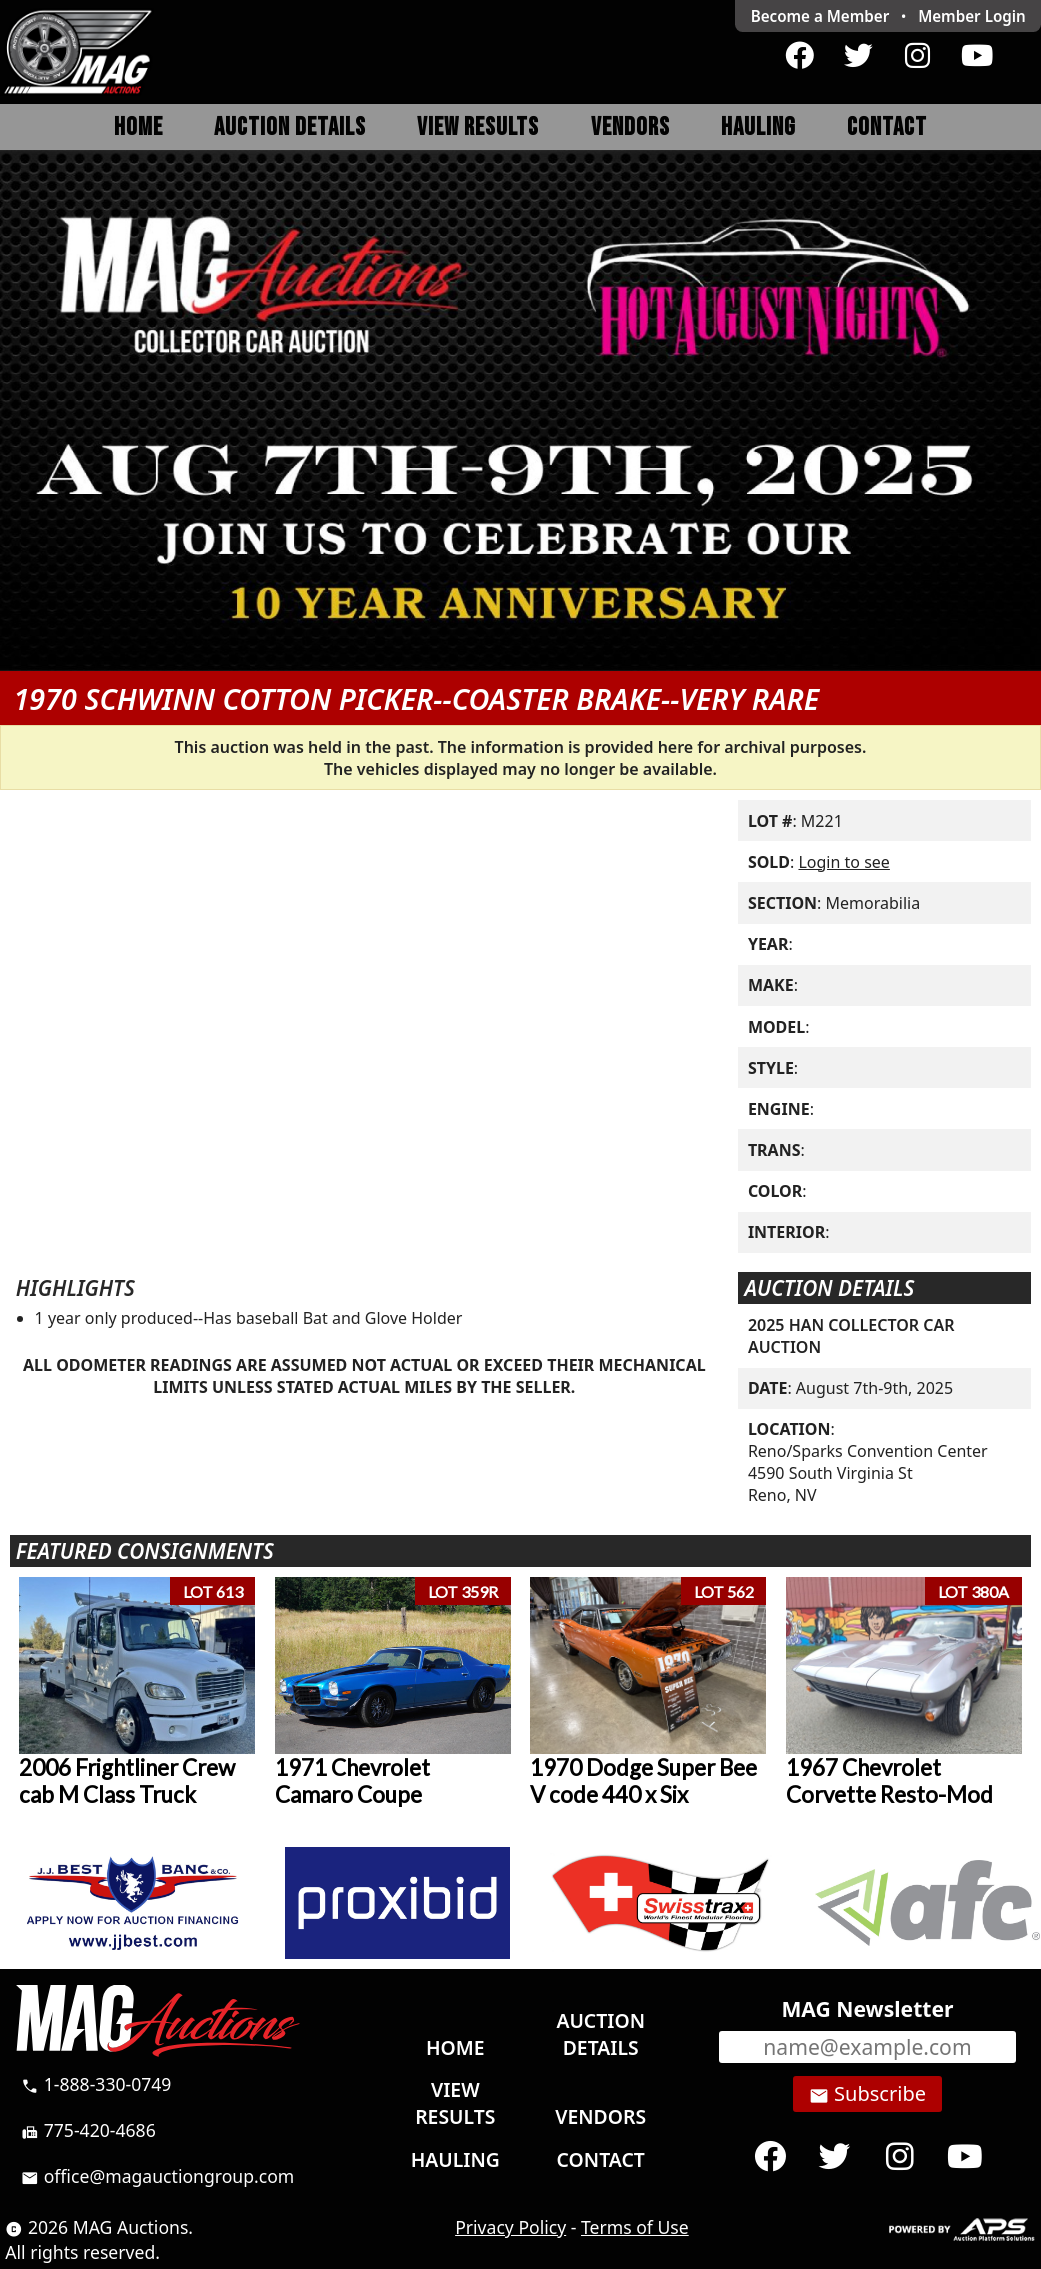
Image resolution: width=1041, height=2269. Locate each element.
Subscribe (867, 2094)
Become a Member (820, 16)
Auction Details (290, 127)
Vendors (630, 127)
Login (972, 16)
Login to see (843, 862)
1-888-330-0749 (96, 2084)
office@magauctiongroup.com (157, 2176)
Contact (887, 127)
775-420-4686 (88, 2130)
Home (138, 127)
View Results (478, 127)
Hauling (758, 127)
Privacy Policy (510, 2227)
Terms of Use (635, 2227)
